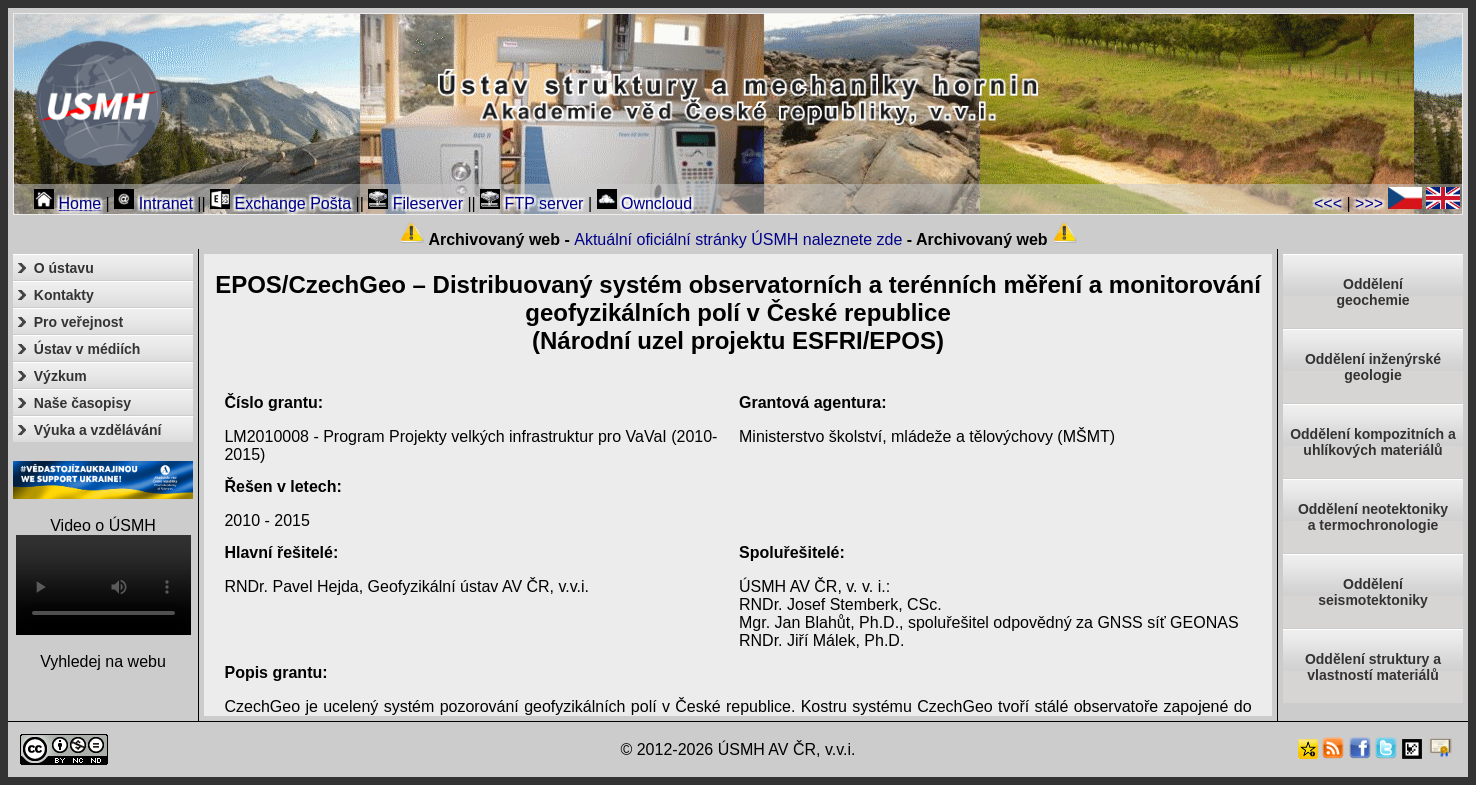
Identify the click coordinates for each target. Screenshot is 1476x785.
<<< (1328, 203)
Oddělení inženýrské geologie (1373, 367)
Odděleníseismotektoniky (1373, 592)
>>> (1369, 203)
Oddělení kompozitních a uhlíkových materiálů (1373, 442)
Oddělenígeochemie (1372, 292)
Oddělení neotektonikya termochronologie (1373, 517)
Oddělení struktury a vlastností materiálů (1373, 667)
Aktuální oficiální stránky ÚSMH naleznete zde (738, 239)
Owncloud (645, 203)
